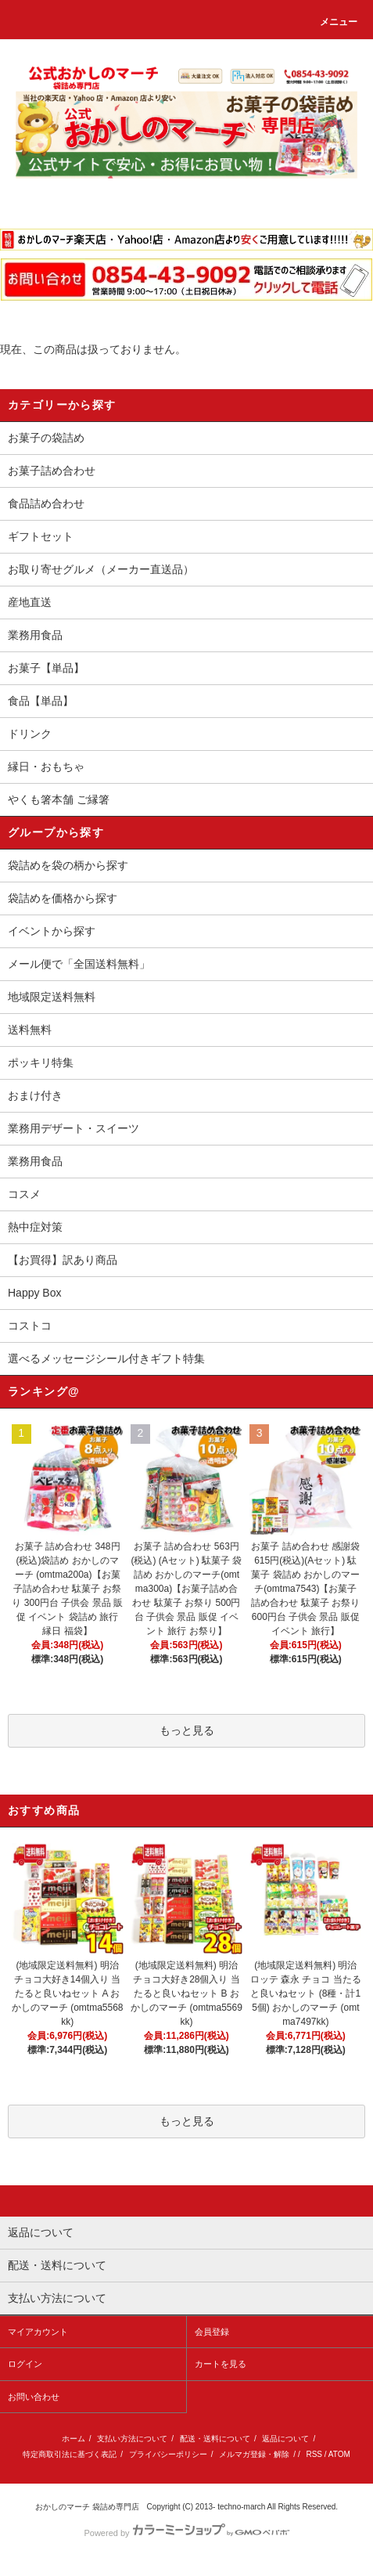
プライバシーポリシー (168, 2454)
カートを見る (220, 2364)
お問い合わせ (33, 2396)
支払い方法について (132, 2438)
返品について (285, 2438)
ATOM (339, 2454)
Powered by (186, 2533)
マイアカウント (38, 2331)
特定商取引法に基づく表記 (70, 2454)
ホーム (73, 2438)
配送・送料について (215, 2438)
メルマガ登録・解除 (254, 2454)
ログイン (25, 2364)
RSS (314, 2454)
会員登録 (212, 2331)
